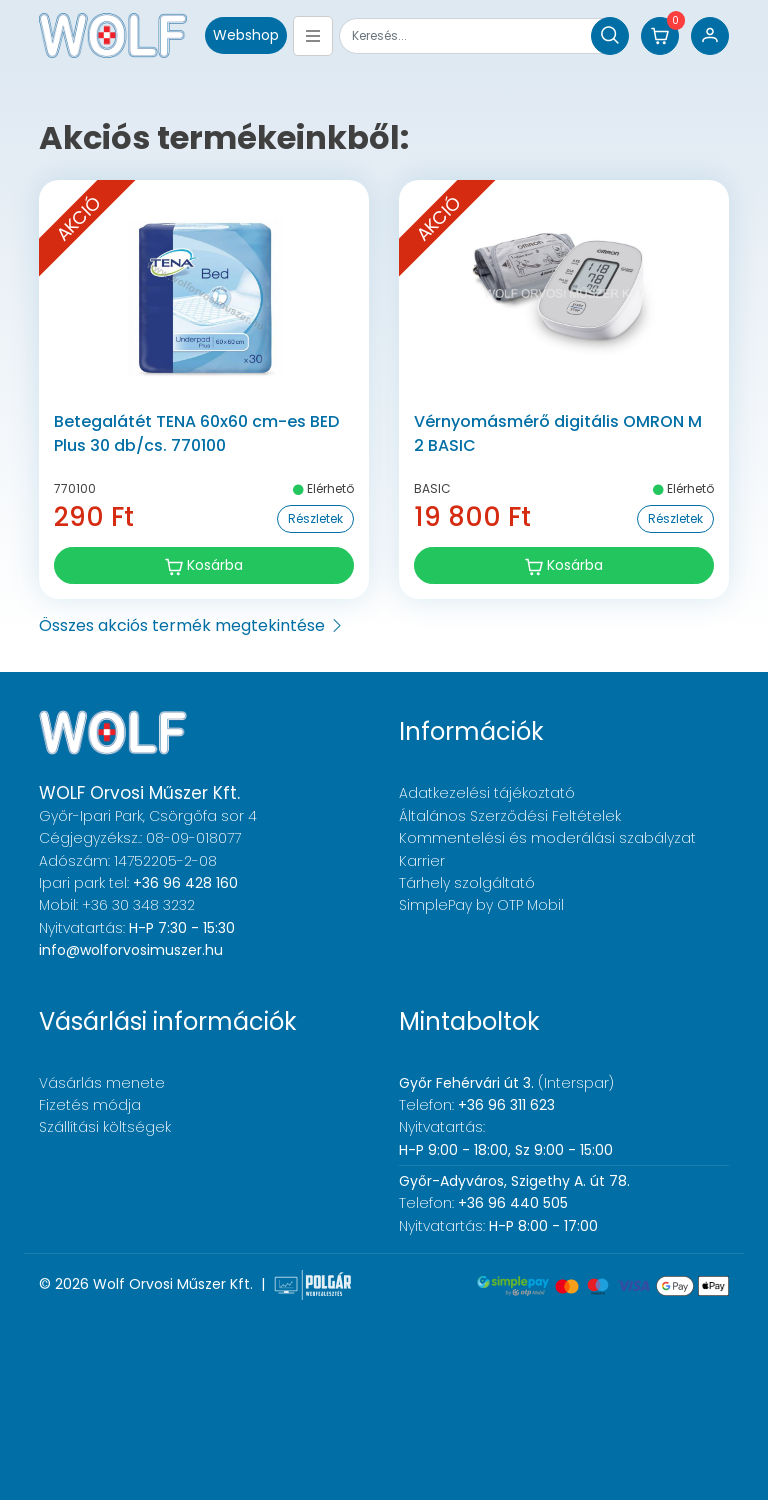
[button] (660, 36)
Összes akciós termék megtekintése (192, 625)
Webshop (246, 35)
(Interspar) (506, 1083)
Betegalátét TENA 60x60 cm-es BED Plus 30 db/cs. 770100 (196, 433)
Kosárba (204, 565)
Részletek (315, 518)
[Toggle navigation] (313, 36)
